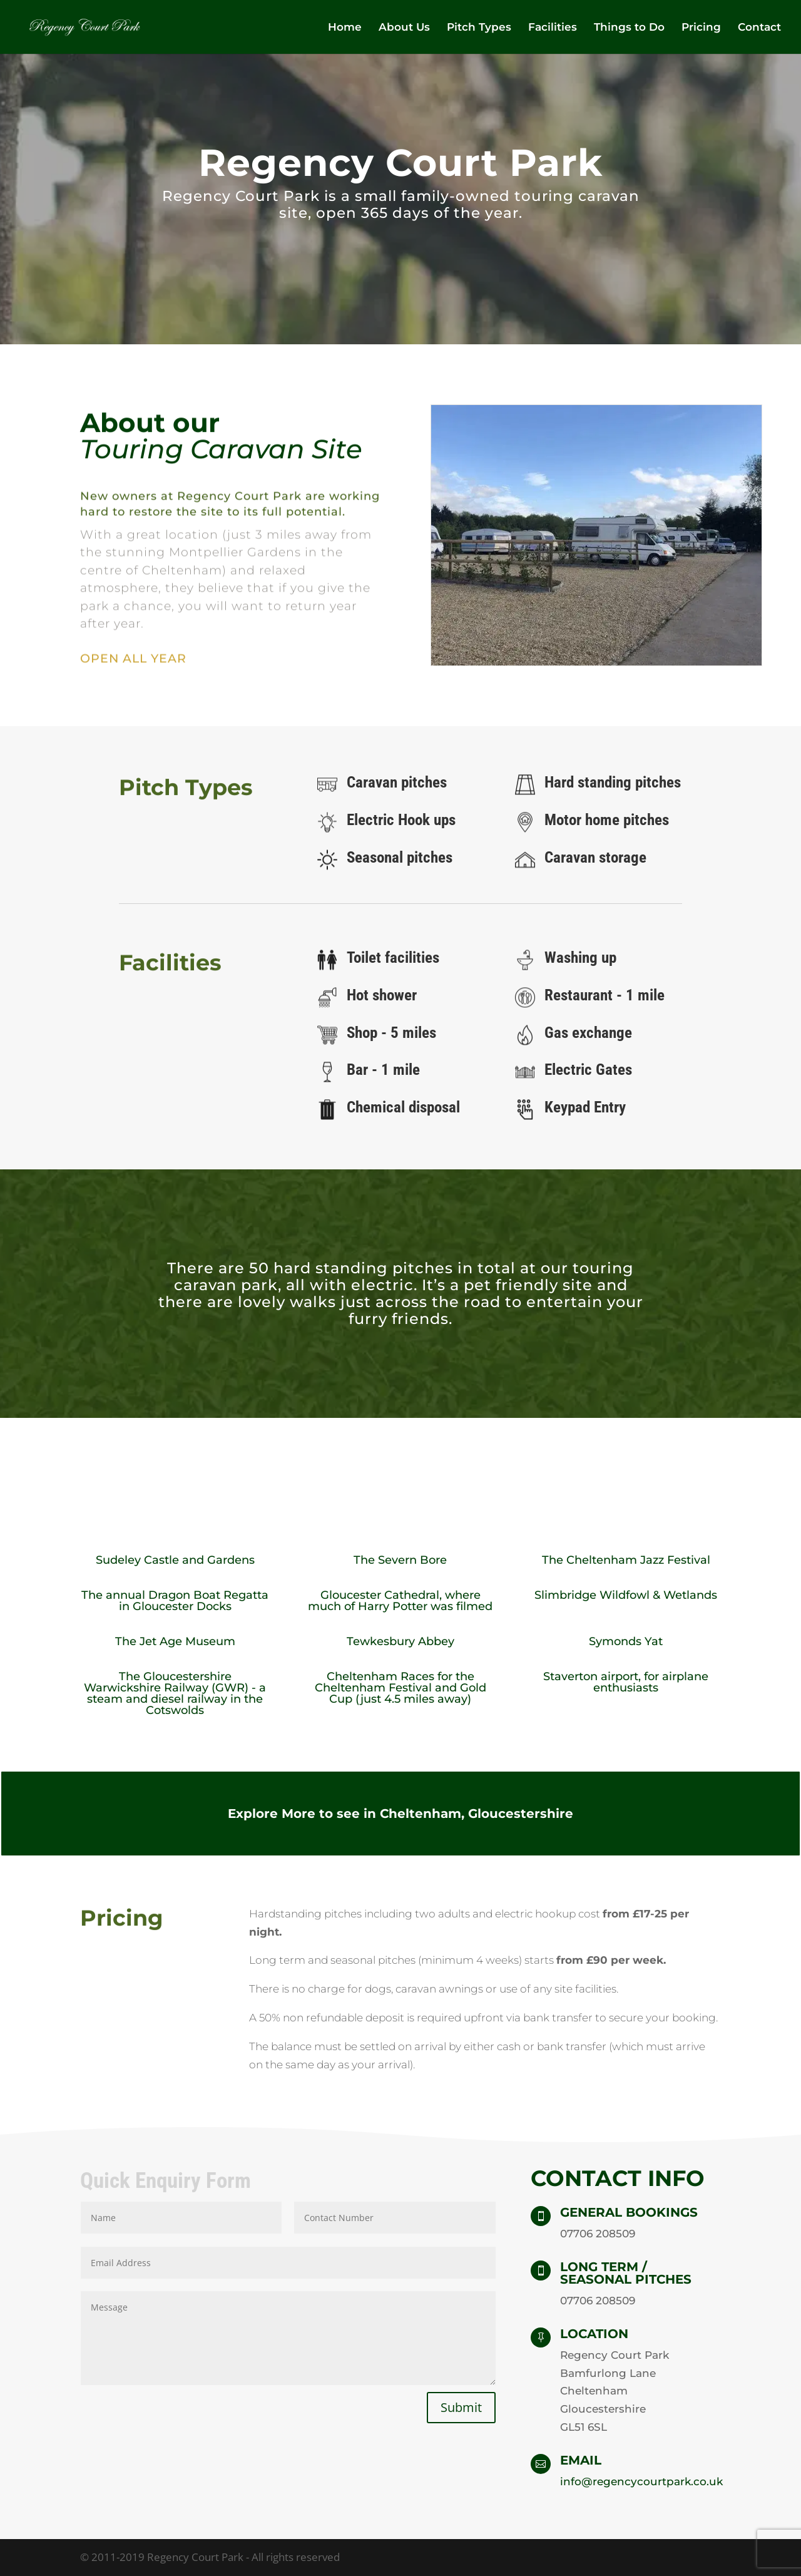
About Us (404, 28)
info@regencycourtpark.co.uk (641, 2481)
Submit (461, 2407)
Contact (759, 28)
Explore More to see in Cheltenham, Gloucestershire (400, 1813)
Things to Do (629, 28)
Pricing (701, 28)
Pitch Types (479, 28)
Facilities (552, 28)
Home (345, 28)
